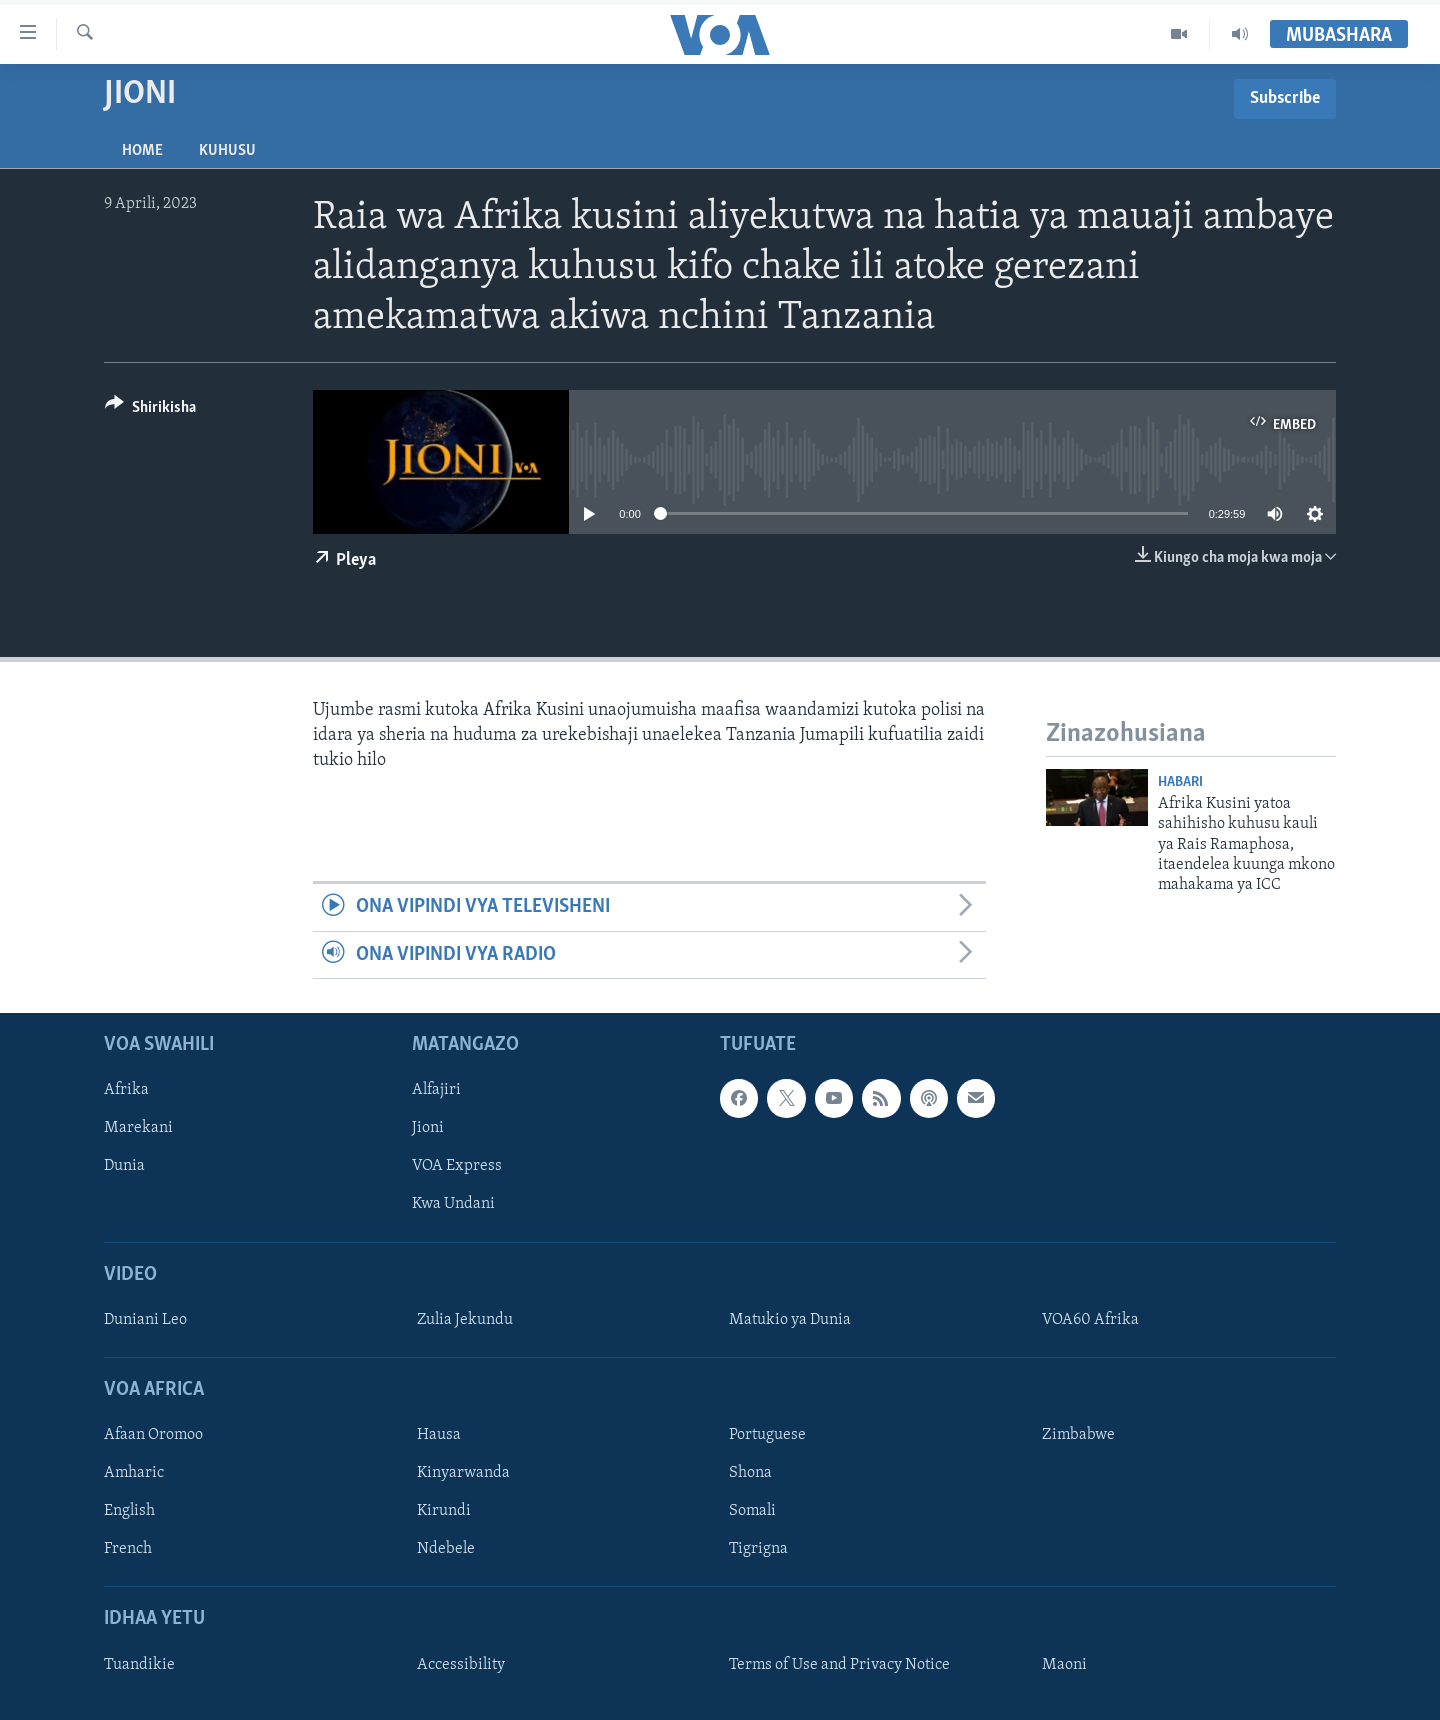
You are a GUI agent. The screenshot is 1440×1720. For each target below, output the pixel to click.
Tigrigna (758, 1549)
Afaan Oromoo (153, 1435)
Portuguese (767, 1435)
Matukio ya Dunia (790, 1320)
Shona (750, 1473)
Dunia (124, 1166)
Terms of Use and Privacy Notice (839, 1665)
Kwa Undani (453, 1205)
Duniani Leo (145, 1320)
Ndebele (446, 1549)
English (129, 1511)
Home (142, 151)
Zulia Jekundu (465, 1320)
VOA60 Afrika (1090, 1320)
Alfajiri (436, 1090)
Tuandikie (139, 1665)
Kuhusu (227, 151)
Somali (752, 1511)
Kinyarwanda (463, 1473)
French (128, 1549)
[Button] (150, 410)
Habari (1180, 782)
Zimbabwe (1078, 1435)
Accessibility (461, 1665)
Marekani (138, 1128)
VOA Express (457, 1166)
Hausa (439, 1435)
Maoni (1064, 1665)
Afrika (126, 1090)
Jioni (428, 1128)
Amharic (134, 1473)
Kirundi (444, 1511)
